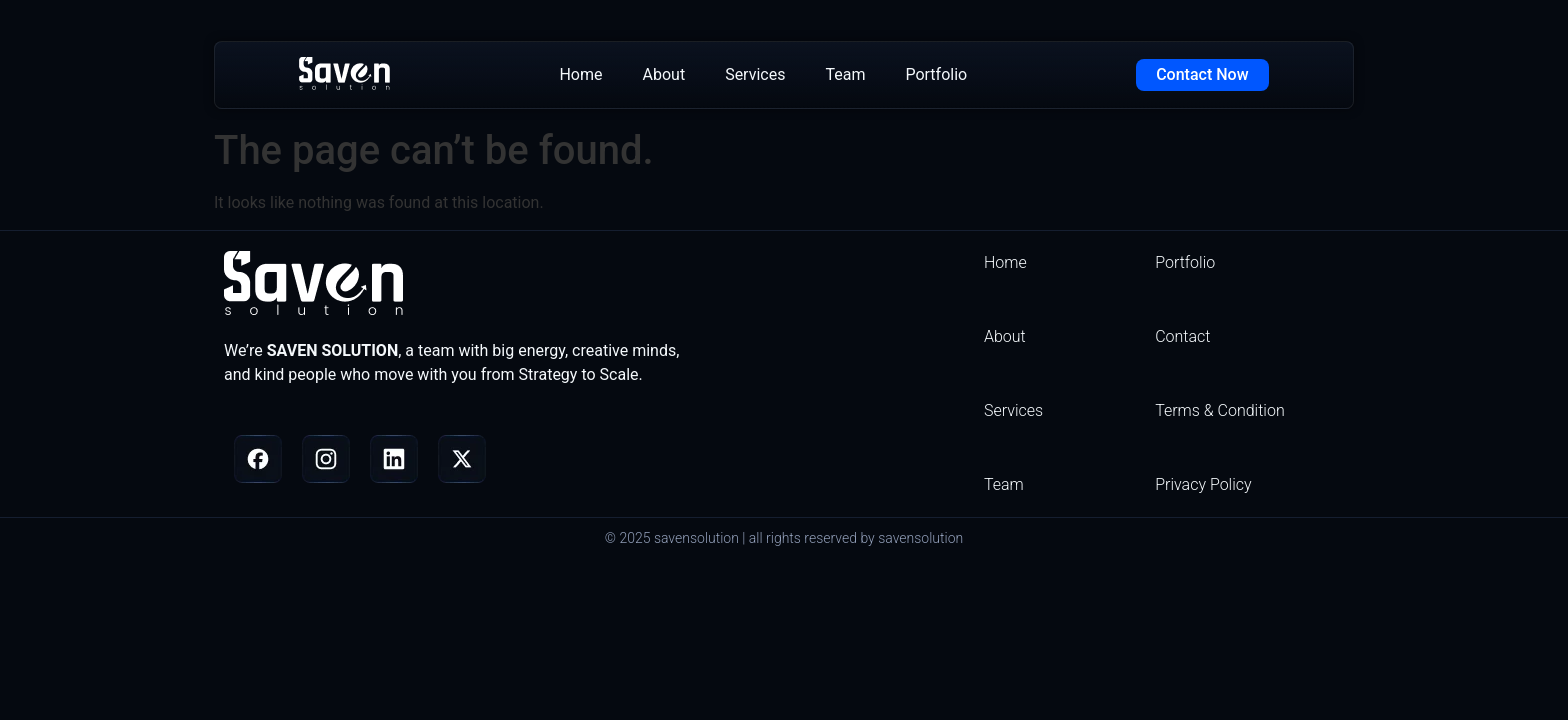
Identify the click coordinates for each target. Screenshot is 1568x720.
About (664, 74)
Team (845, 74)
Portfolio (936, 74)
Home (580, 74)
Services (755, 74)
